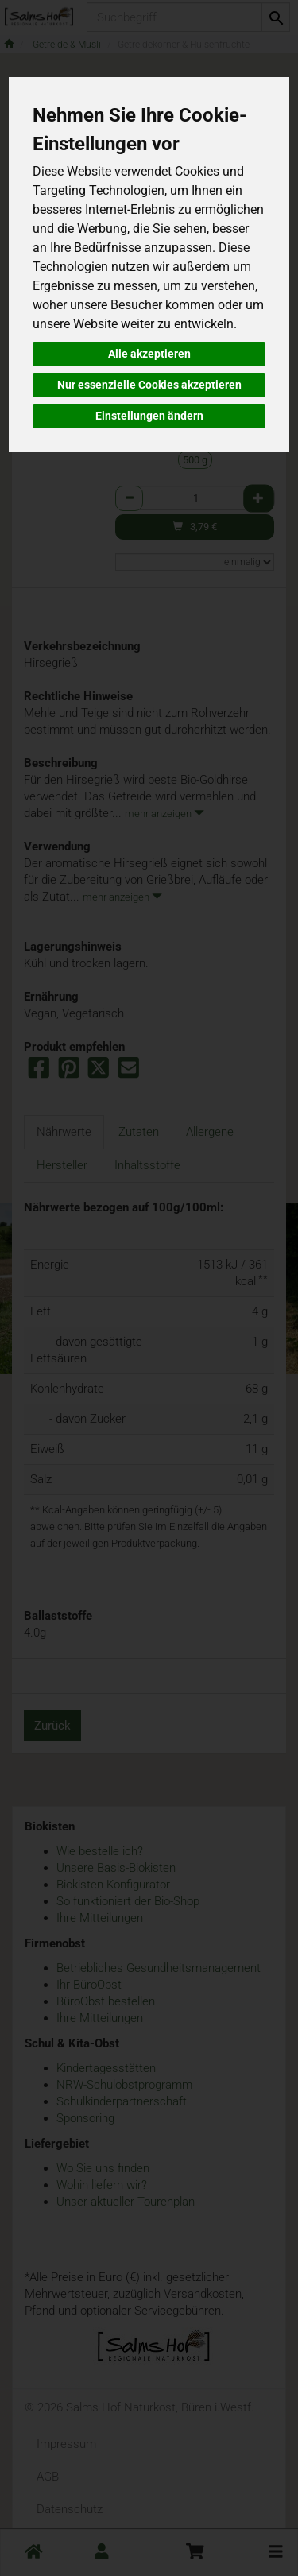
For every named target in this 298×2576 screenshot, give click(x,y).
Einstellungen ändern (149, 415)
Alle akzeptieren (149, 353)
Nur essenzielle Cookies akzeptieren (149, 384)
